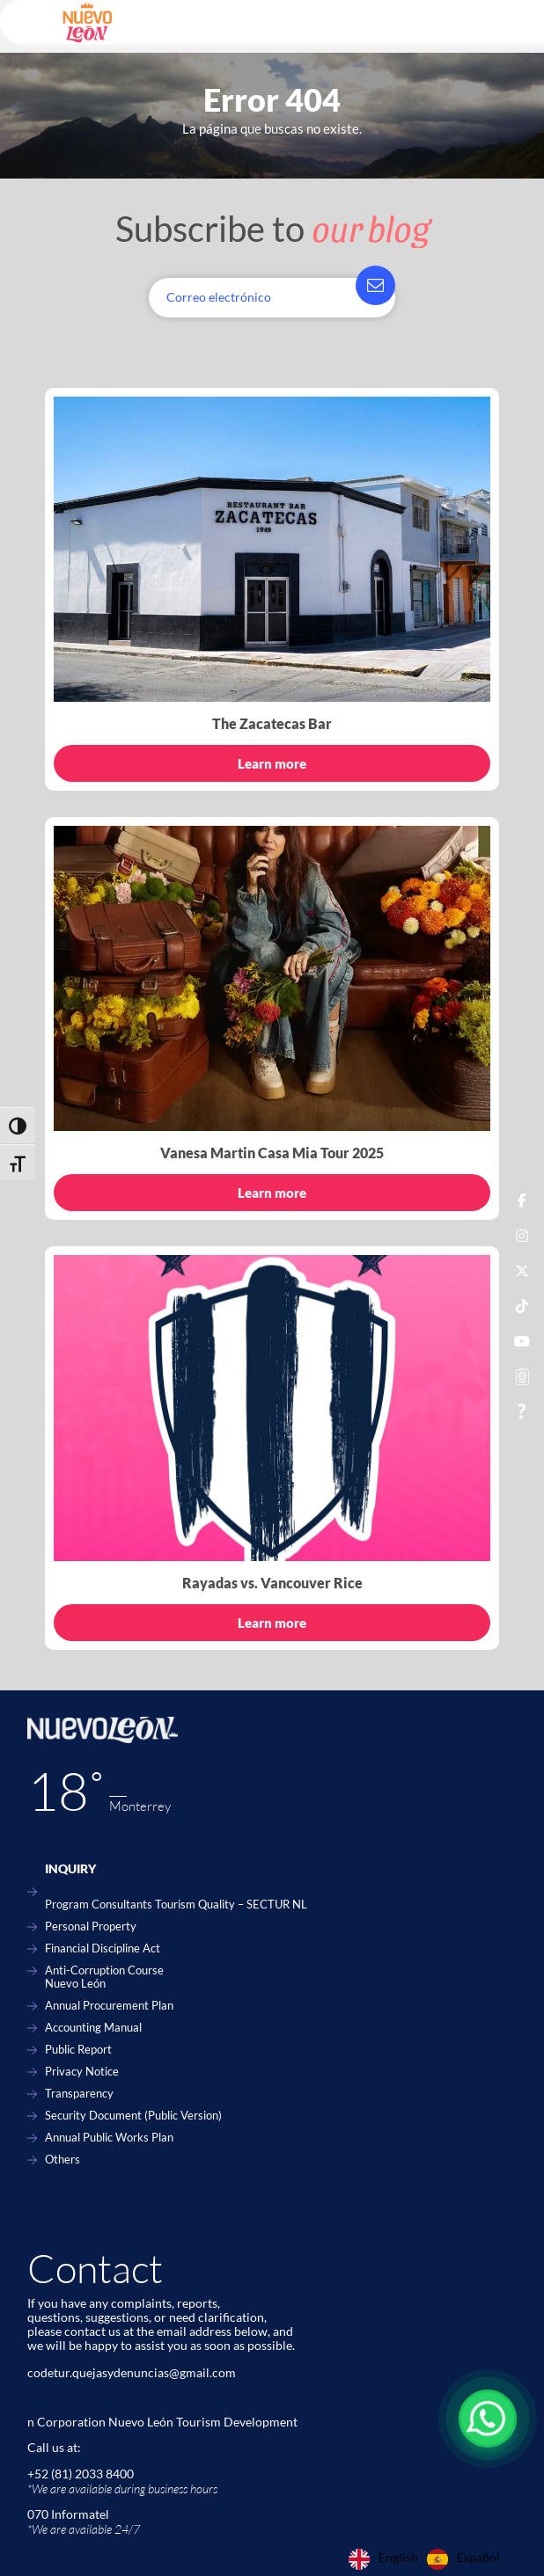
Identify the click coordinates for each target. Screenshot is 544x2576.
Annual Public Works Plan (109, 2137)
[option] (463, 2559)
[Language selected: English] (429, 2559)
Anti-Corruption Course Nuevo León (104, 1977)
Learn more (272, 763)
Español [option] (478, 2557)
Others (62, 2159)
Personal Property (90, 1926)
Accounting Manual (93, 2027)
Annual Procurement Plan (109, 2005)
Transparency (79, 2093)
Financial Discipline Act (102, 1948)
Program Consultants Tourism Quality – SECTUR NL (176, 1904)
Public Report (78, 2049)
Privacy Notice (82, 2071)
